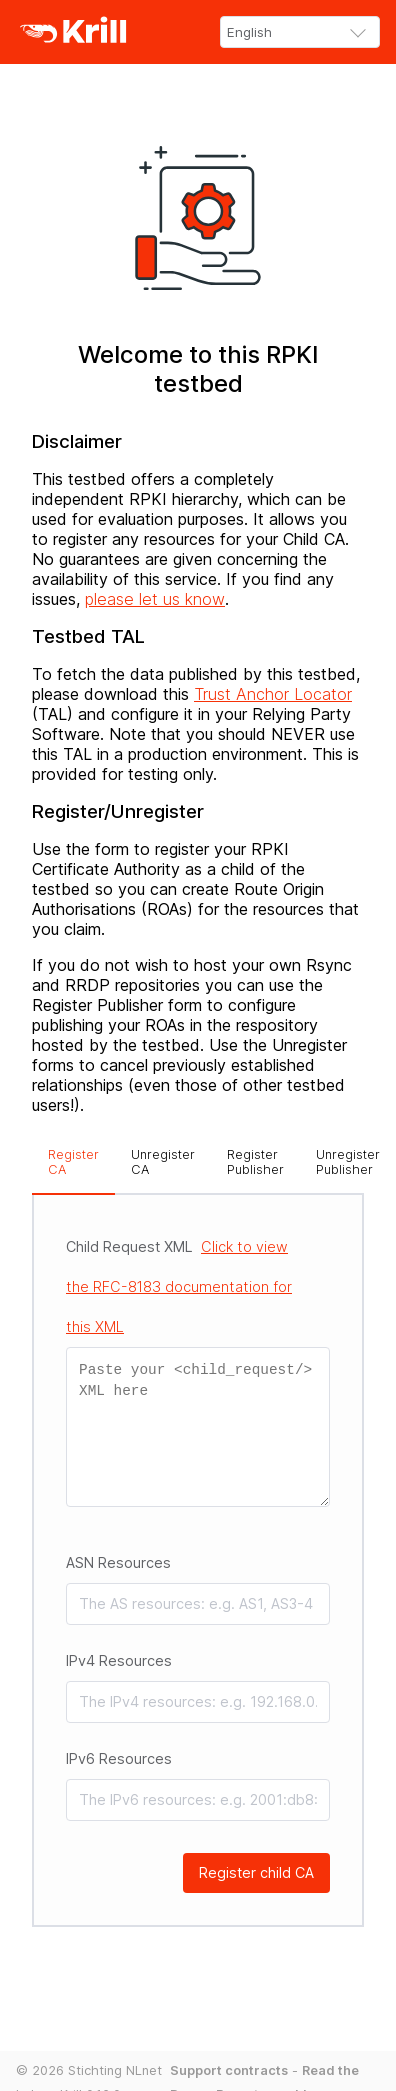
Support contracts (229, 2070)
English (249, 32)
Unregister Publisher (348, 1162)
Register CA (73, 1162)
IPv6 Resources (119, 1758)
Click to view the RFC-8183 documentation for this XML (179, 1286)
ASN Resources (118, 1562)
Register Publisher (255, 1162)
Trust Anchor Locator (273, 694)
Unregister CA (163, 1162)
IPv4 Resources (119, 1660)
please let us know (155, 599)
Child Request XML (179, 1286)
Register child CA (256, 1872)
